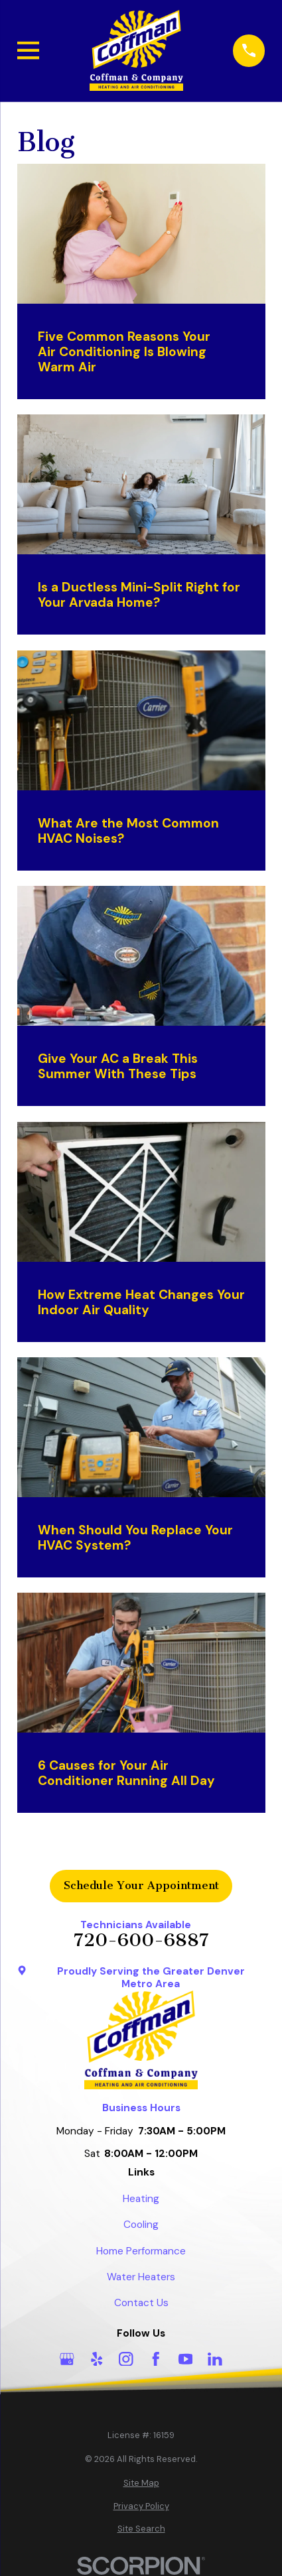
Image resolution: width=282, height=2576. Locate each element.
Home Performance (141, 2251)
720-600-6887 (141, 1940)
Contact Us (141, 2302)
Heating (141, 2198)
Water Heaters (141, 2277)
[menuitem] (141, 2482)
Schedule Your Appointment (141, 1885)
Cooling (141, 2224)
